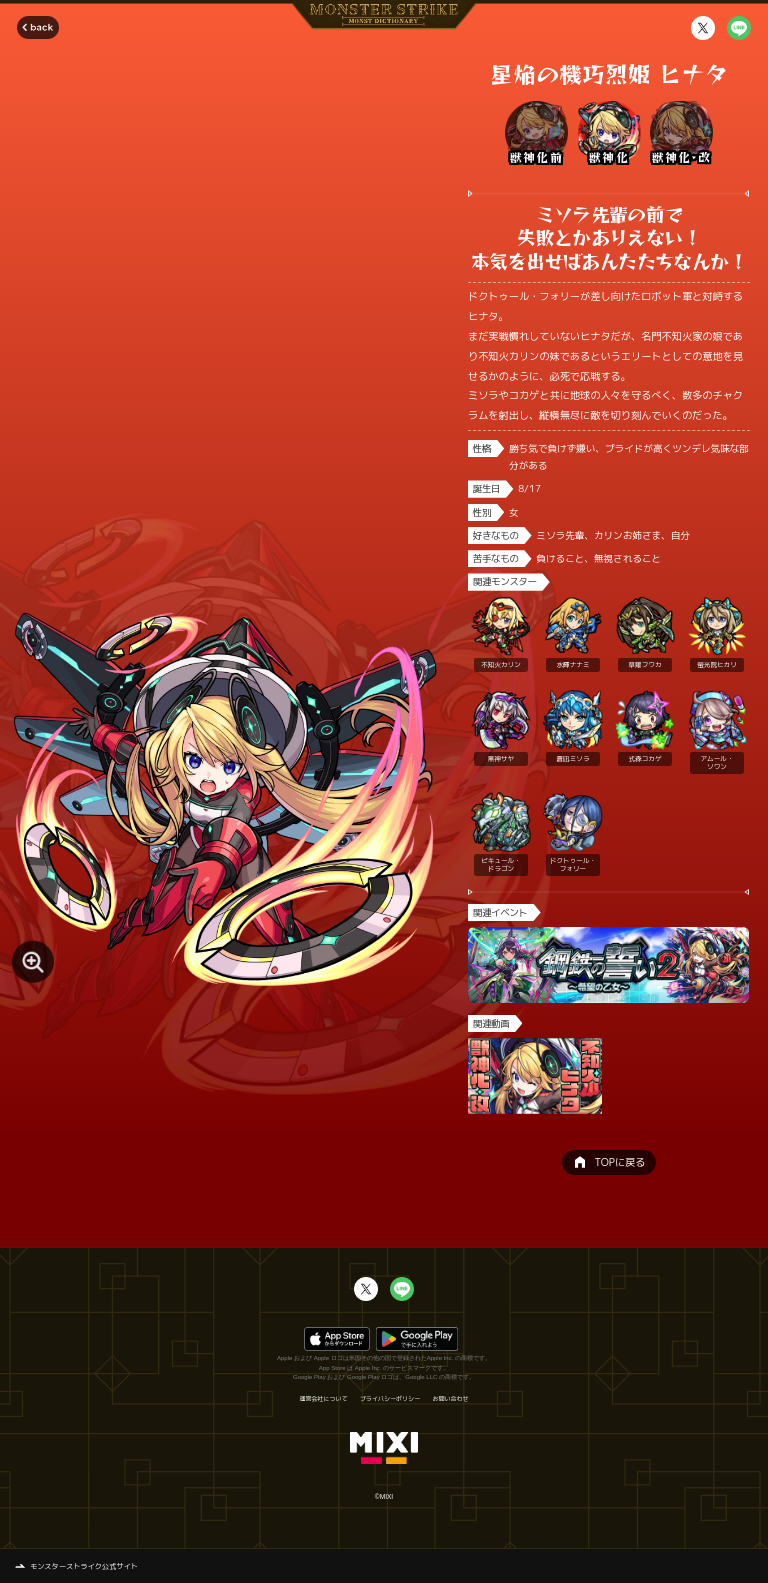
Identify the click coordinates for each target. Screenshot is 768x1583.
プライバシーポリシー (390, 1399)
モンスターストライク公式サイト (84, 1566)
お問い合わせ (451, 1399)
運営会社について (323, 1399)
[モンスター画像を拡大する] (33, 962)
